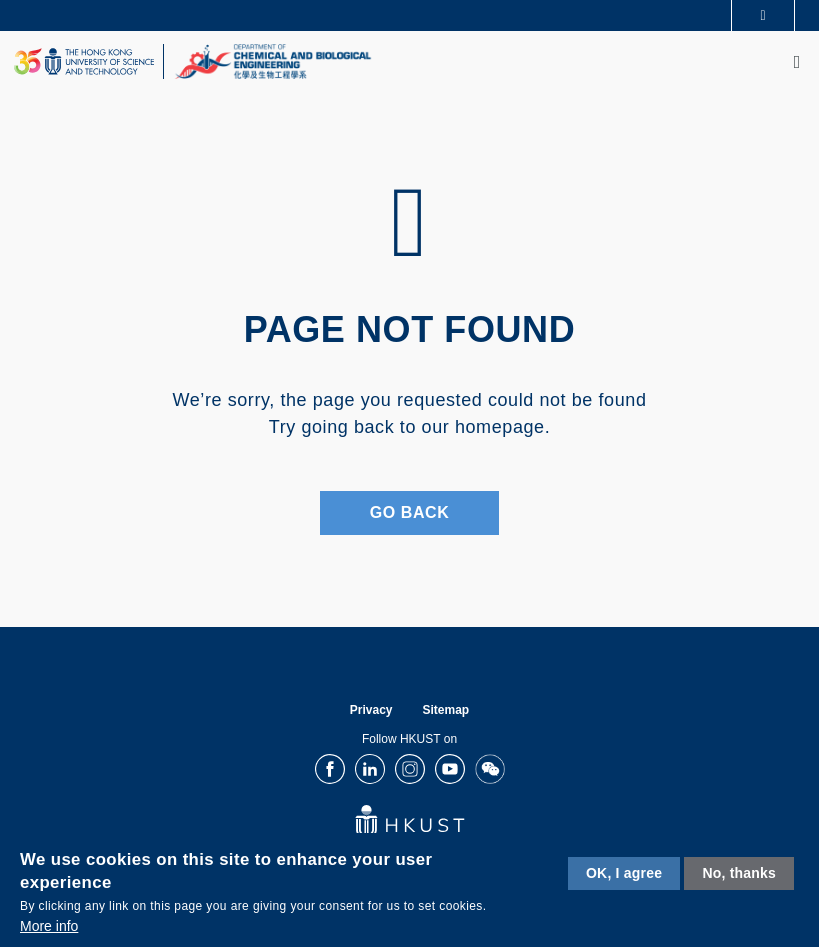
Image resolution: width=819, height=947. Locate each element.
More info (49, 926)
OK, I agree (624, 873)
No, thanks (739, 873)
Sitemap (446, 710)
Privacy (371, 710)
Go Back (410, 512)
